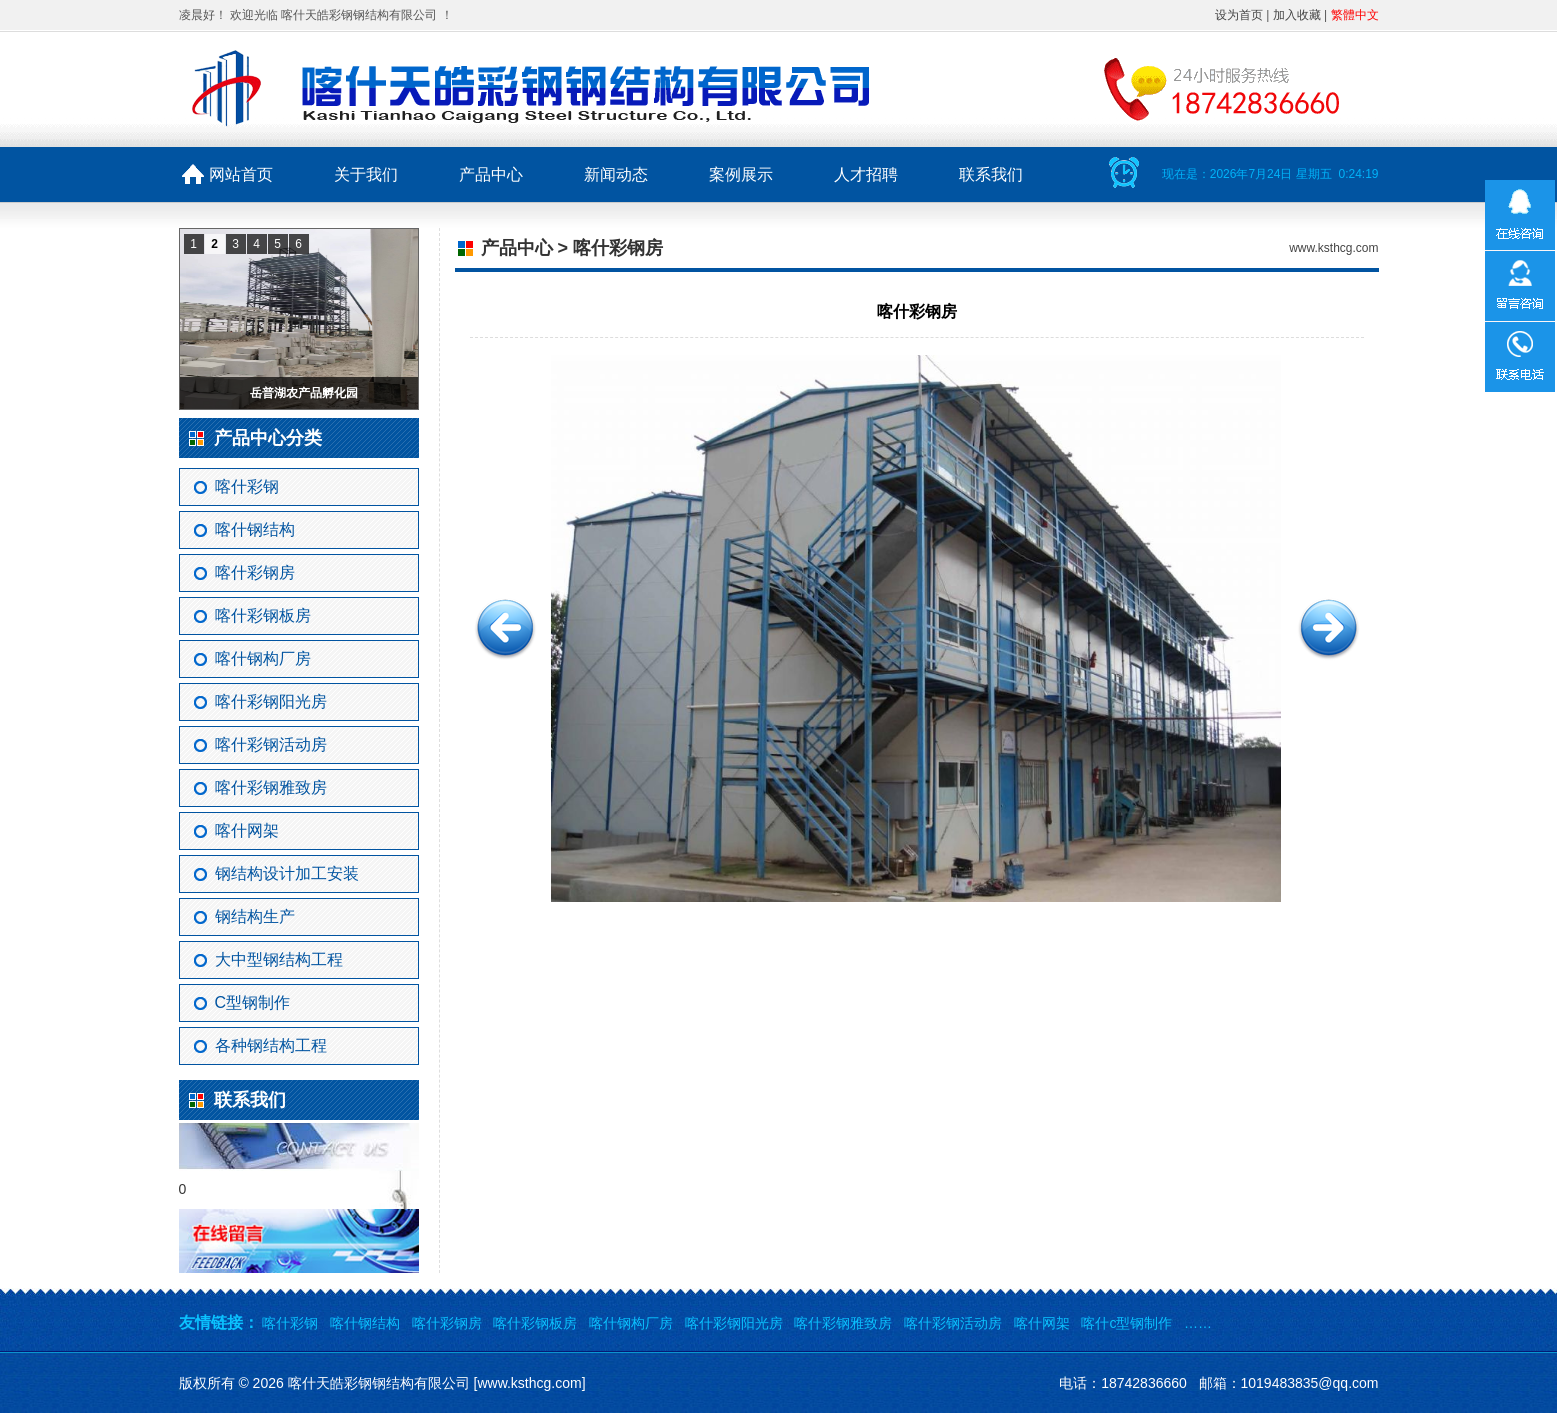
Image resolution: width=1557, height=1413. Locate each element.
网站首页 (241, 174)
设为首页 (1239, 15)
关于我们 (366, 174)
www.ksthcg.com (1333, 248)
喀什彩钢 (247, 486)
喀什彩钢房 (255, 572)
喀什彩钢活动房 (271, 744)
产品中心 (491, 174)
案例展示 (741, 174)
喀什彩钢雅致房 (271, 787)
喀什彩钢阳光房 (271, 701)
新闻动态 (616, 174)
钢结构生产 (255, 916)
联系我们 (991, 174)
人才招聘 (866, 174)
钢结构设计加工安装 (287, 873)
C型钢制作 (253, 1002)
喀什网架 (247, 830)
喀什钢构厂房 (263, 658)
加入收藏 (1297, 15)
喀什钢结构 (255, 529)
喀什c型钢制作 (1126, 1323)
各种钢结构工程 (271, 1045)
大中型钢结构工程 (279, 959)
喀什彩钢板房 (263, 615)
